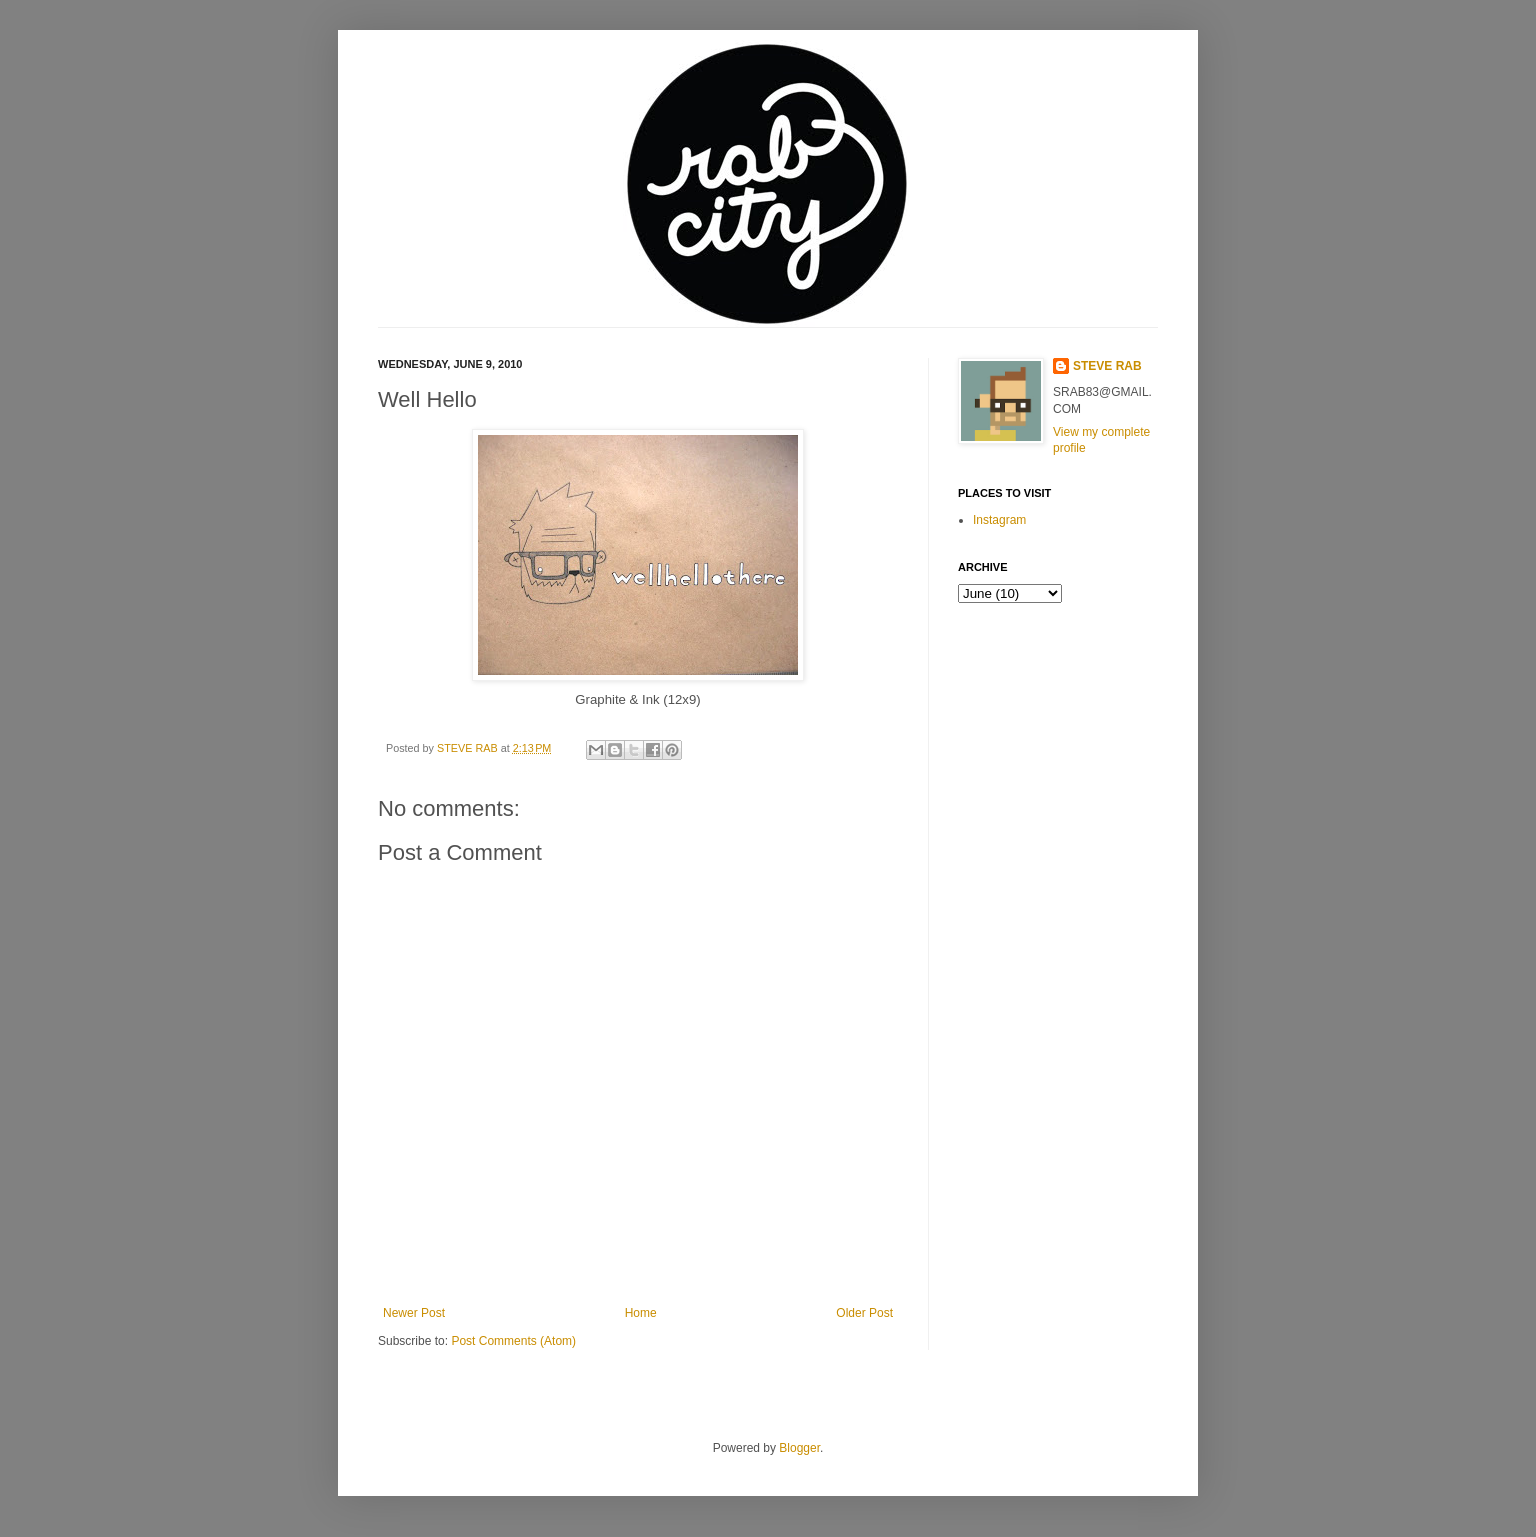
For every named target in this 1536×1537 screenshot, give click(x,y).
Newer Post (414, 1313)
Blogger (799, 1448)
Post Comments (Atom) (513, 1341)
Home (641, 1313)
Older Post (864, 1313)
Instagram (999, 520)
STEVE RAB (469, 748)
